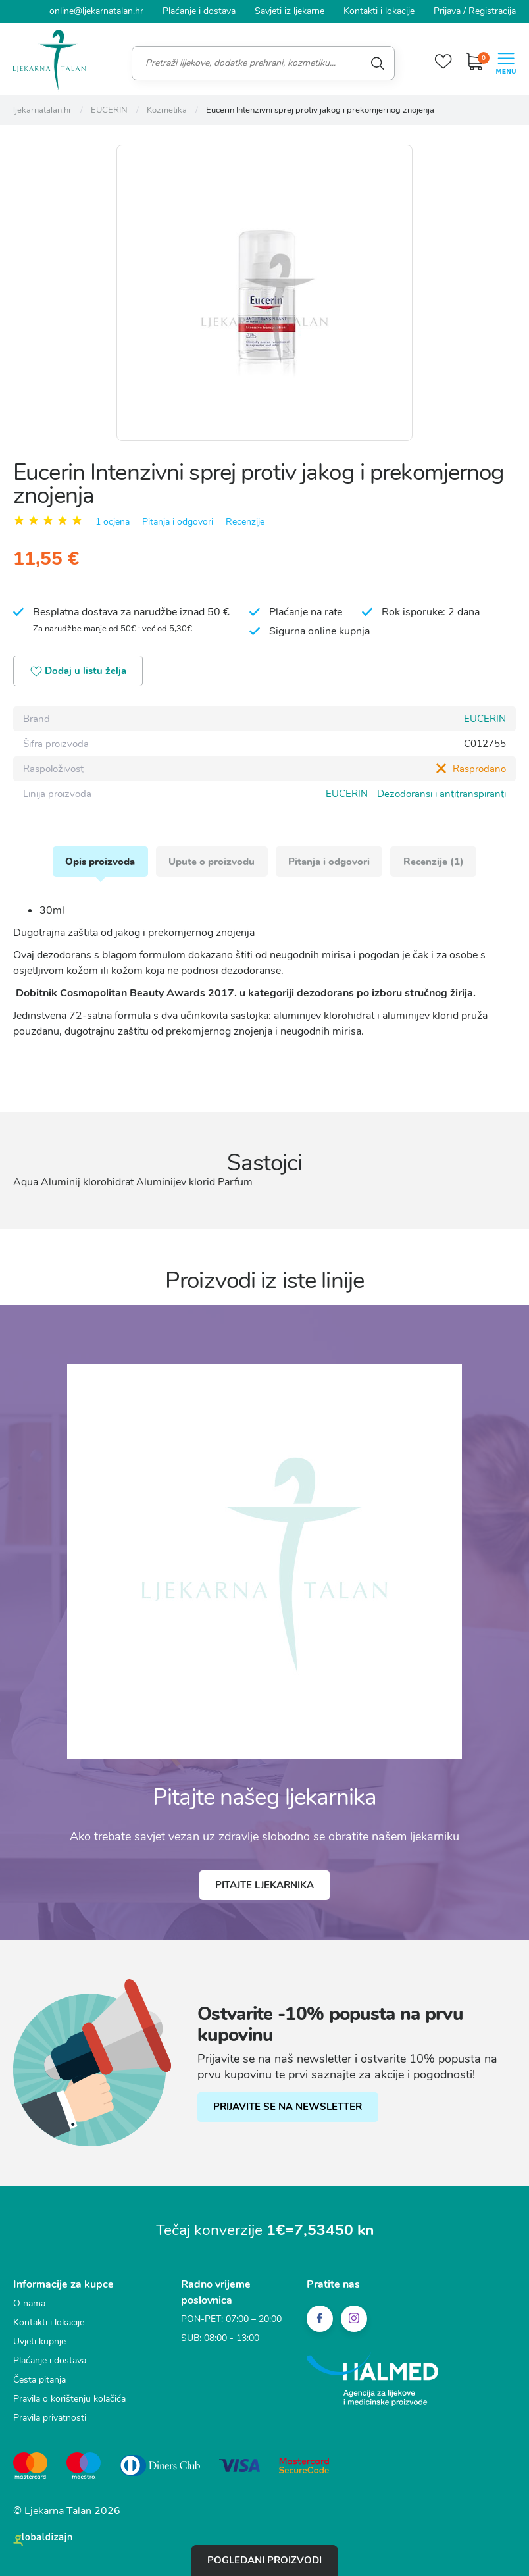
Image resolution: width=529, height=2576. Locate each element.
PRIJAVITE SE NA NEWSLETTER (288, 2108)
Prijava (447, 11)
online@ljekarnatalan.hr (96, 11)
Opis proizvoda (99, 861)
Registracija (492, 11)
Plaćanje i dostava (199, 11)
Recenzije (245, 521)
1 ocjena (112, 521)
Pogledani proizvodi (264, 2560)
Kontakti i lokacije (379, 11)
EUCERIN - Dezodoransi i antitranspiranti (416, 793)
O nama (29, 2304)
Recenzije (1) (435, 861)
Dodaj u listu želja (79, 671)
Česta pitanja (39, 2380)
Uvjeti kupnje (39, 2342)
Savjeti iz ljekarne (289, 11)
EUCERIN (485, 718)
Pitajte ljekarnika (264, 1886)
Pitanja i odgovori (177, 521)
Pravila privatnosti (49, 2418)
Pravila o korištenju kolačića (69, 2399)
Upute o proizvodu (211, 861)
